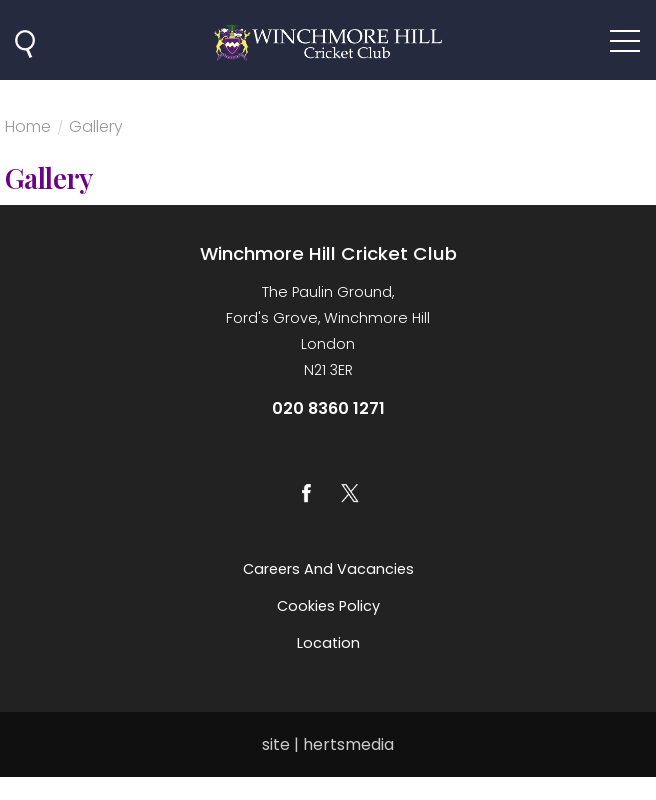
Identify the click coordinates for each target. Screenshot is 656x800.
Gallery (96, 129)
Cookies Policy (328, 606)
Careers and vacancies (328, 569)
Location (328, 643)
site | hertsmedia (328, 744)
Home (28, 129)
